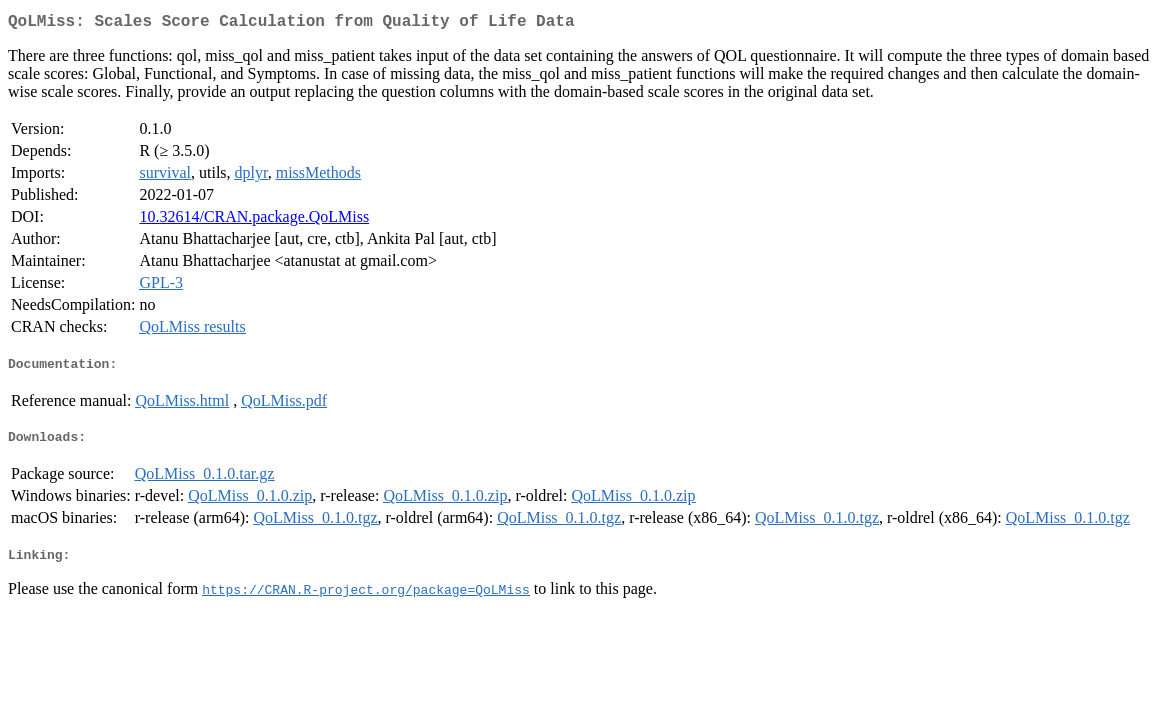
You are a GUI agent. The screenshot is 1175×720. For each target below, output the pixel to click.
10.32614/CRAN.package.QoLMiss (254, 220)
